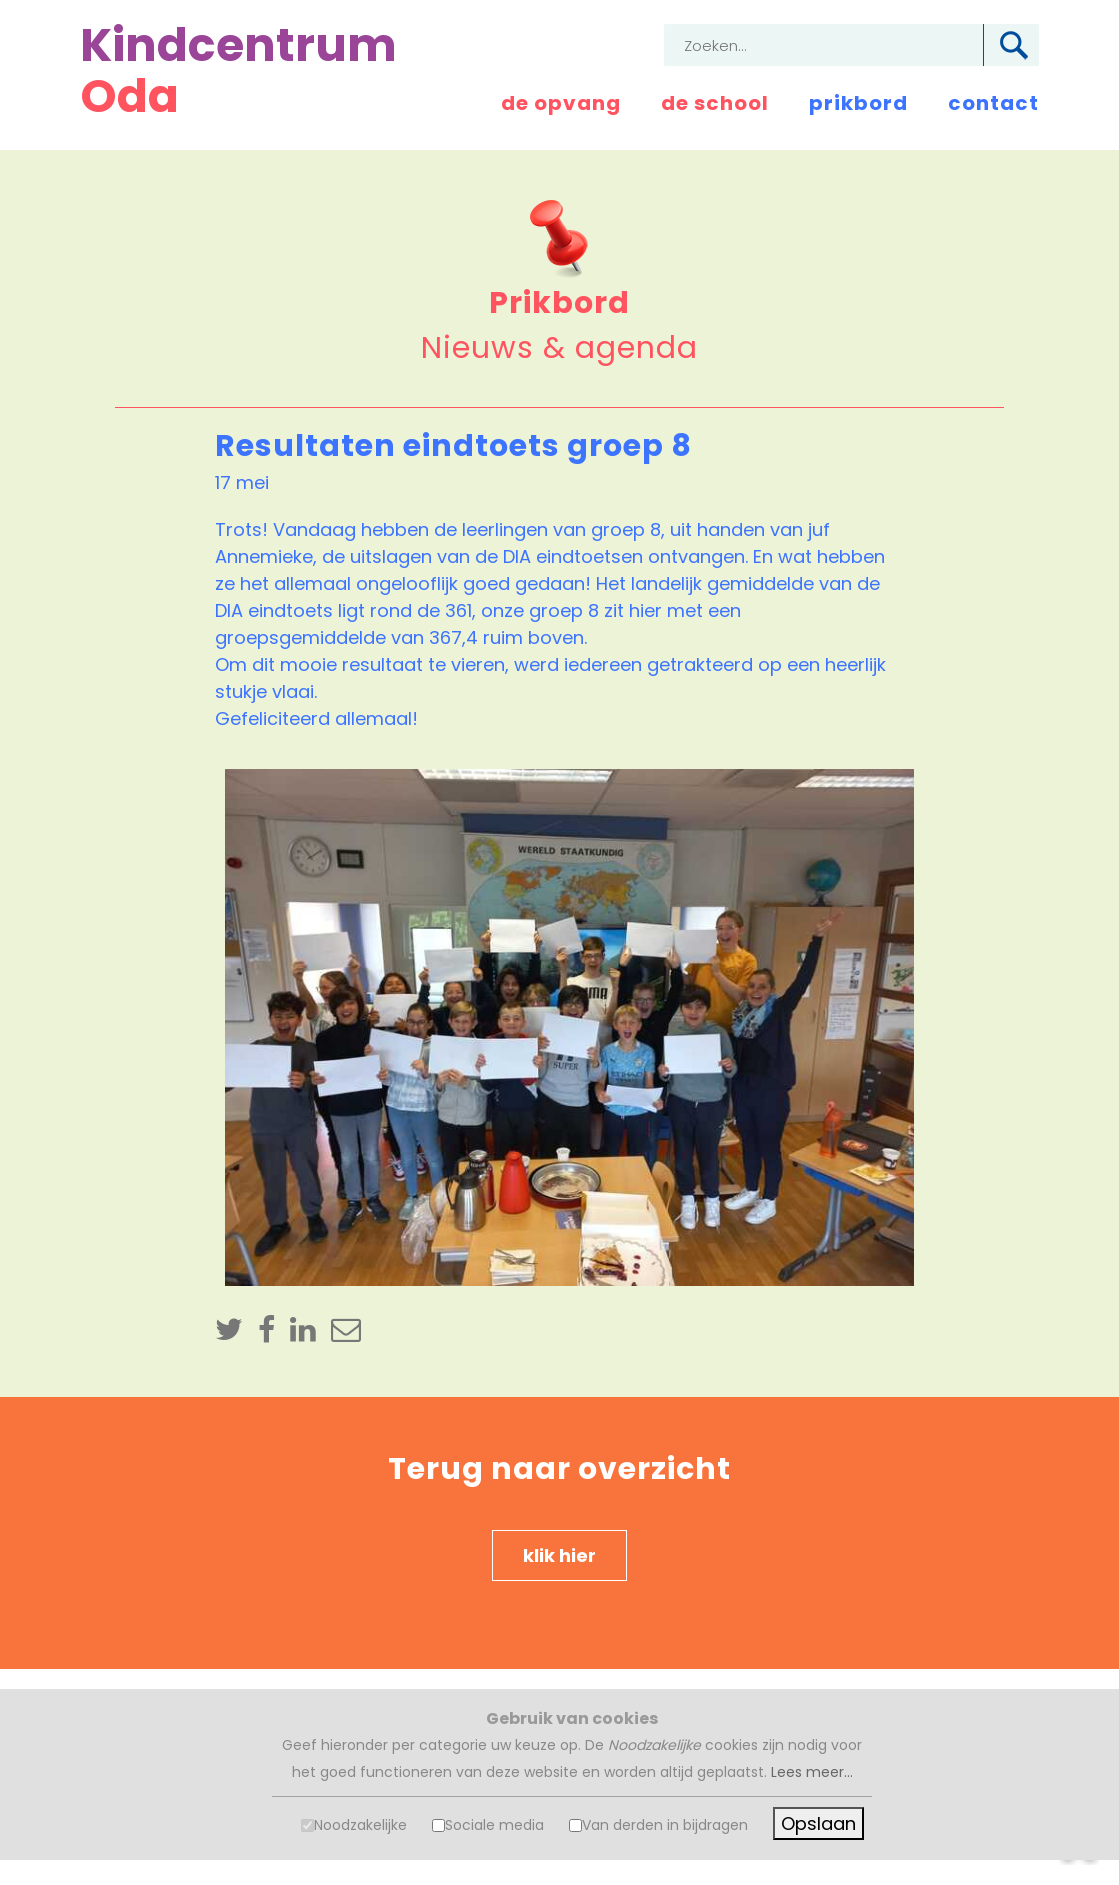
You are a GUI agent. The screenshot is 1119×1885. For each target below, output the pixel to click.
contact (993, 103)
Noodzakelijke (360, 1825)
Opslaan (818, 1823)
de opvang (561, 103)
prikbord (858, 103)
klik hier (559, 1555)
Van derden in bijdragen (665, 1825)
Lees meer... (812, 1772)
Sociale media (494, 1825)
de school (715, 103)
